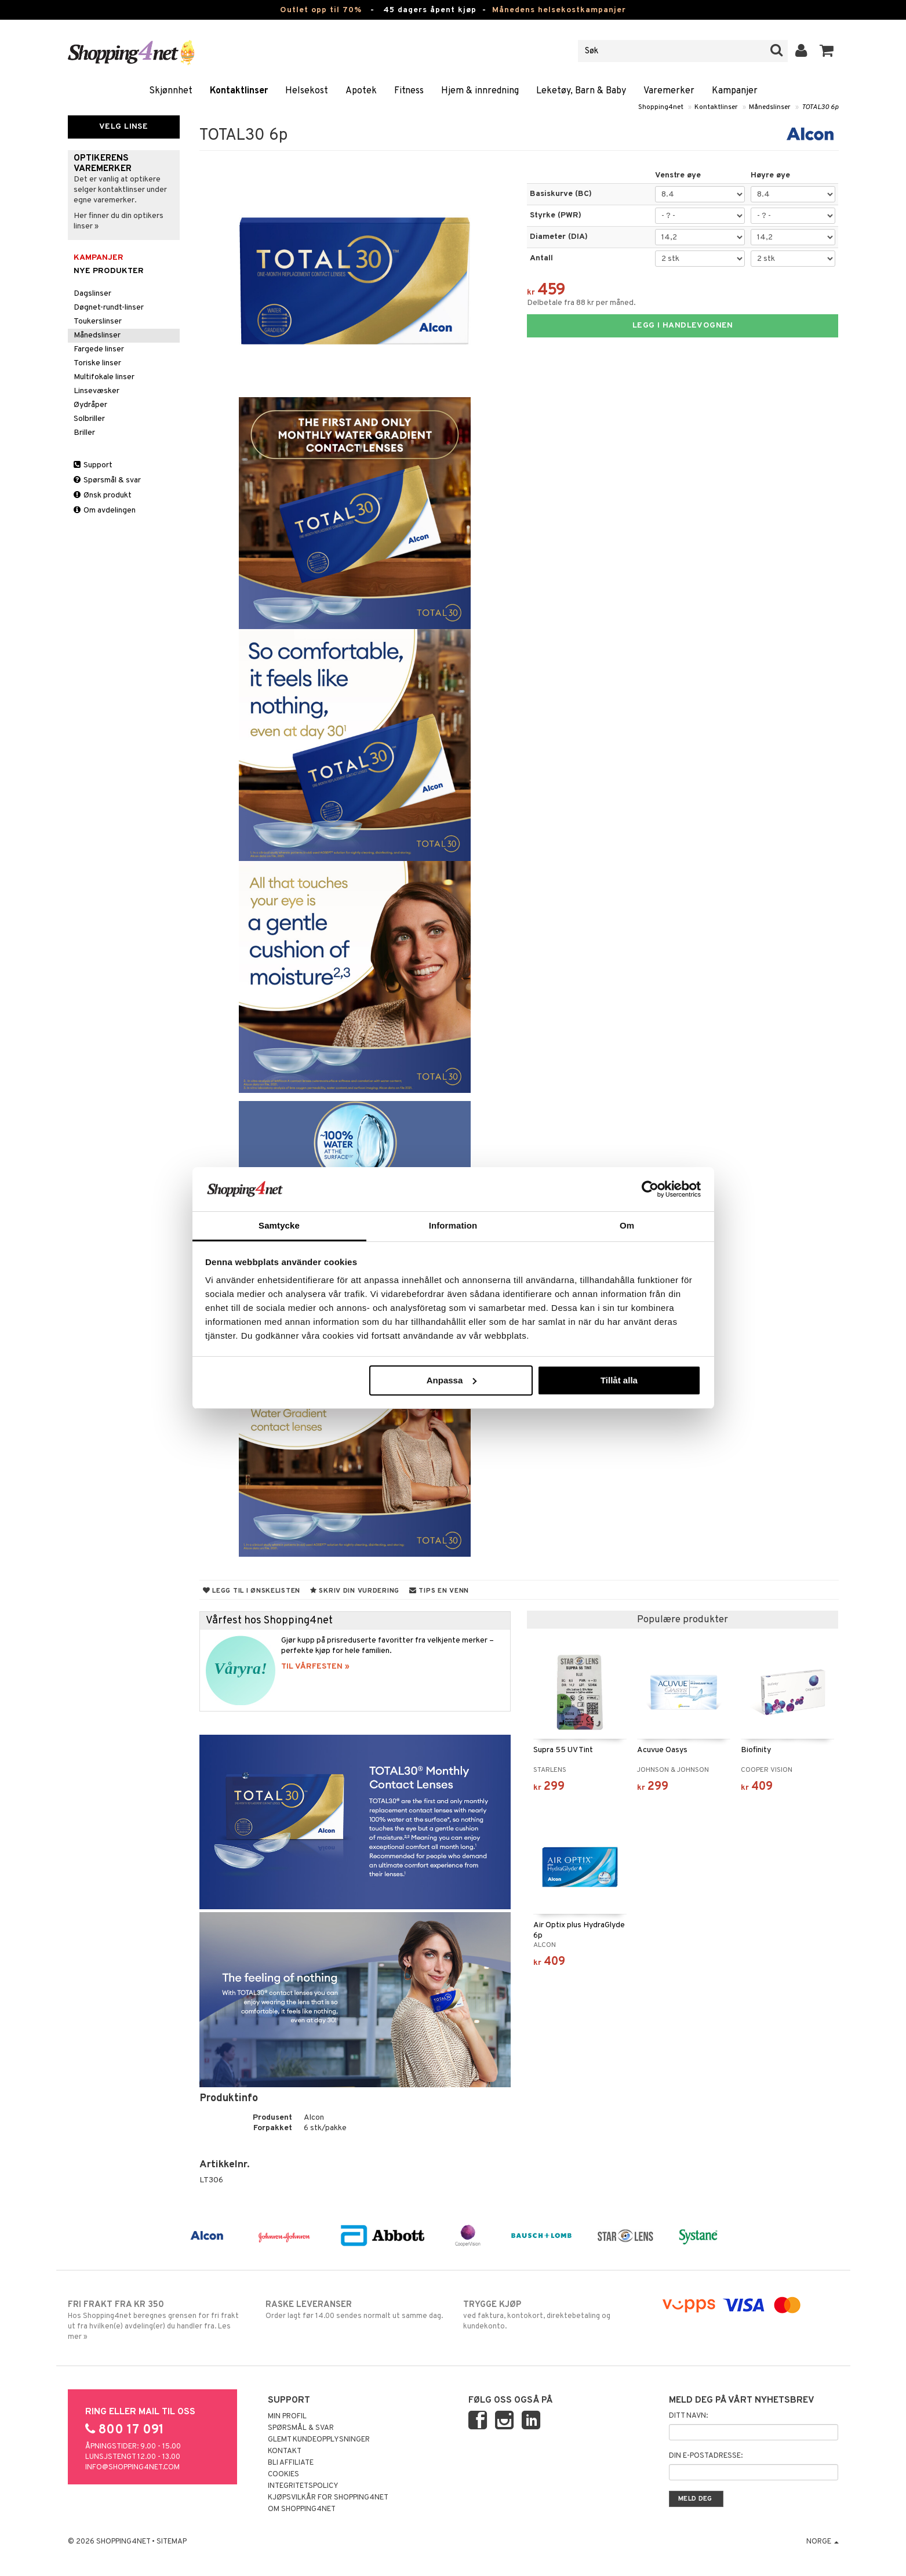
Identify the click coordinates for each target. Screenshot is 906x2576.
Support (93, 465)
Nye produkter (109, 271)
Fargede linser (99, 349)
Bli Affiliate (291, 2463)
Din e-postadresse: (706, 2456)
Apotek (361, 91)
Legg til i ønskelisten (251, 1591)
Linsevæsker (96, 391)
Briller (84, 433)
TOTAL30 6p (820, 107)
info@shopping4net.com (132, 2467)
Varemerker (668, 91)
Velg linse (123, 127)
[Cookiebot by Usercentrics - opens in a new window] (650, 1189)
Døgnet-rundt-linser (109, 308)
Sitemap (172, 2541)
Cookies (283, 2474)
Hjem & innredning (480, 91)
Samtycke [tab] (279, 1225)
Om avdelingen (105, 510)
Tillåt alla (619, 1380)
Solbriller (89, 419)
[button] (827, 51)
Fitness (409, 91)
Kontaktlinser (239, 91)
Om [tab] (627, 1225)
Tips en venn (439, 1591)
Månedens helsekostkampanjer (559, 10)
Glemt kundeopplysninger (319, 2439)
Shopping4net (660, 107)
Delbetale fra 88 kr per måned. (581, 303)
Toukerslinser (98, 321)
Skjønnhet (170, 91)
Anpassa (452, 1380)
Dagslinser (92, 294)
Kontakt (284, 2451)
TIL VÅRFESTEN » (315, 1667)
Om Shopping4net (302, 2509)
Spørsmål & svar (107, 480)
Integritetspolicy (303, 2486)
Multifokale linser (104, 377)
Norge (822, 2541)
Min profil (287, 2416)
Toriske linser (97, 363)
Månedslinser (770, 107)
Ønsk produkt (103, 495)
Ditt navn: (688, 2416)
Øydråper (90, 405)
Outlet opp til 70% (321, 10)
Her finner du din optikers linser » (118, 221)
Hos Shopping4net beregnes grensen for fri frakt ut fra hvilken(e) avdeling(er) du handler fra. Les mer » (157, 2320)
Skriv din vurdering (354, 1591)
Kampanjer (735, 91)
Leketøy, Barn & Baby (581, 91)
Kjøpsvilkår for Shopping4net (328, 2497)
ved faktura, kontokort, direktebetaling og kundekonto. (552, 2315)
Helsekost (306, 91)
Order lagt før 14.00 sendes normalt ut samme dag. (354, 2310)
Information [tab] (453, 1225)
